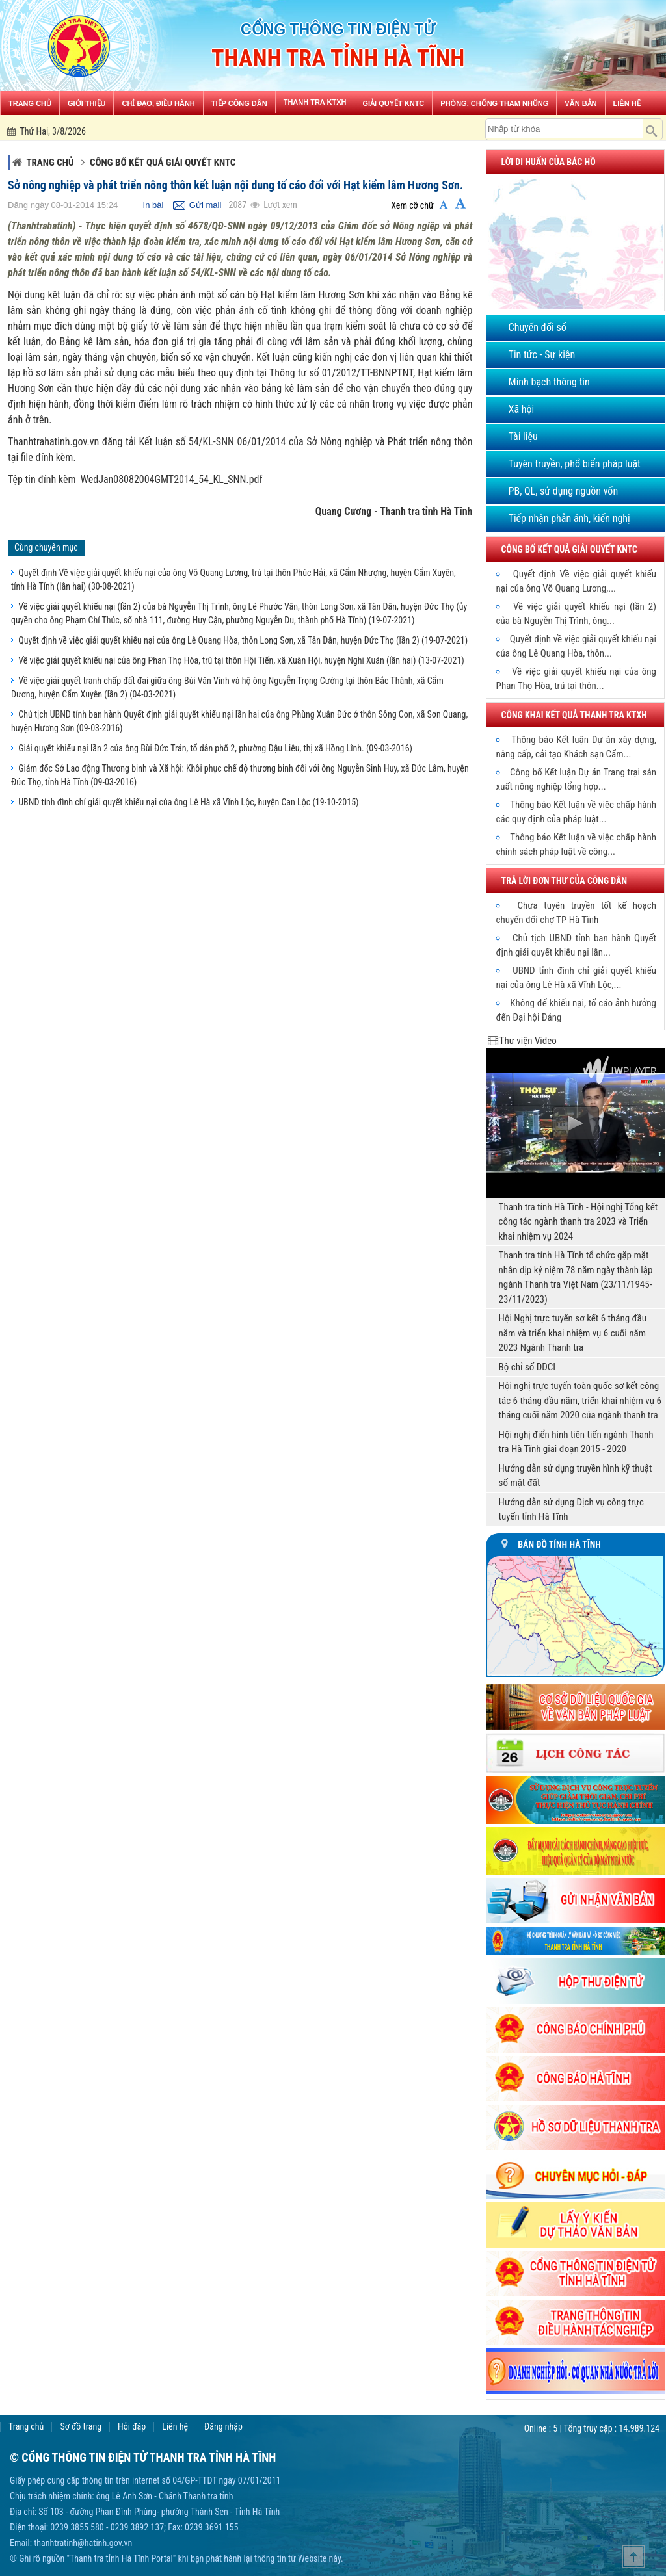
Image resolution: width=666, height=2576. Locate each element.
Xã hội (522, 409)
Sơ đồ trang (80, 2427)
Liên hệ (175, 2427)
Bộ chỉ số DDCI (527, 1367)
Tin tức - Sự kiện (542, 354)
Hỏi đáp (132, 2427)
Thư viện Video (528, 1041)
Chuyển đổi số (537, 327)
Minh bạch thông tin (549, 382)
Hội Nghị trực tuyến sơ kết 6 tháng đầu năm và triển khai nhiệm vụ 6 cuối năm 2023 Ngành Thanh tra (572, 1332)
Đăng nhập (223, 2427)
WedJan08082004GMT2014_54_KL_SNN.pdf (172, 479)
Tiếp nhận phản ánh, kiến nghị (569, 518)
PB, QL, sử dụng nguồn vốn (564, 491)
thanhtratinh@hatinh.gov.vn (83, 2543)
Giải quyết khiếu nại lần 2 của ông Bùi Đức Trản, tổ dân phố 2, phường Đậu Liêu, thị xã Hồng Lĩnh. (215, 748)
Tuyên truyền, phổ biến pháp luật (575, 464)
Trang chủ (49, 162)
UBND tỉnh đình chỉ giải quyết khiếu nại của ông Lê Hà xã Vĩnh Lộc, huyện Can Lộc (188, 802)
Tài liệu (523, 436)
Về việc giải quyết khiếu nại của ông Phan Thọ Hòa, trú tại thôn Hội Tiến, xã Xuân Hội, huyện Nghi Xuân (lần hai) (241, 660)
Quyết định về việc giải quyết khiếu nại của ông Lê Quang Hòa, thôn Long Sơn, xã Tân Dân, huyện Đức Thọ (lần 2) (243, 640)
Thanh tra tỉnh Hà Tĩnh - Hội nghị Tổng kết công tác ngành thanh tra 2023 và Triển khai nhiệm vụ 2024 (578, 1221)
